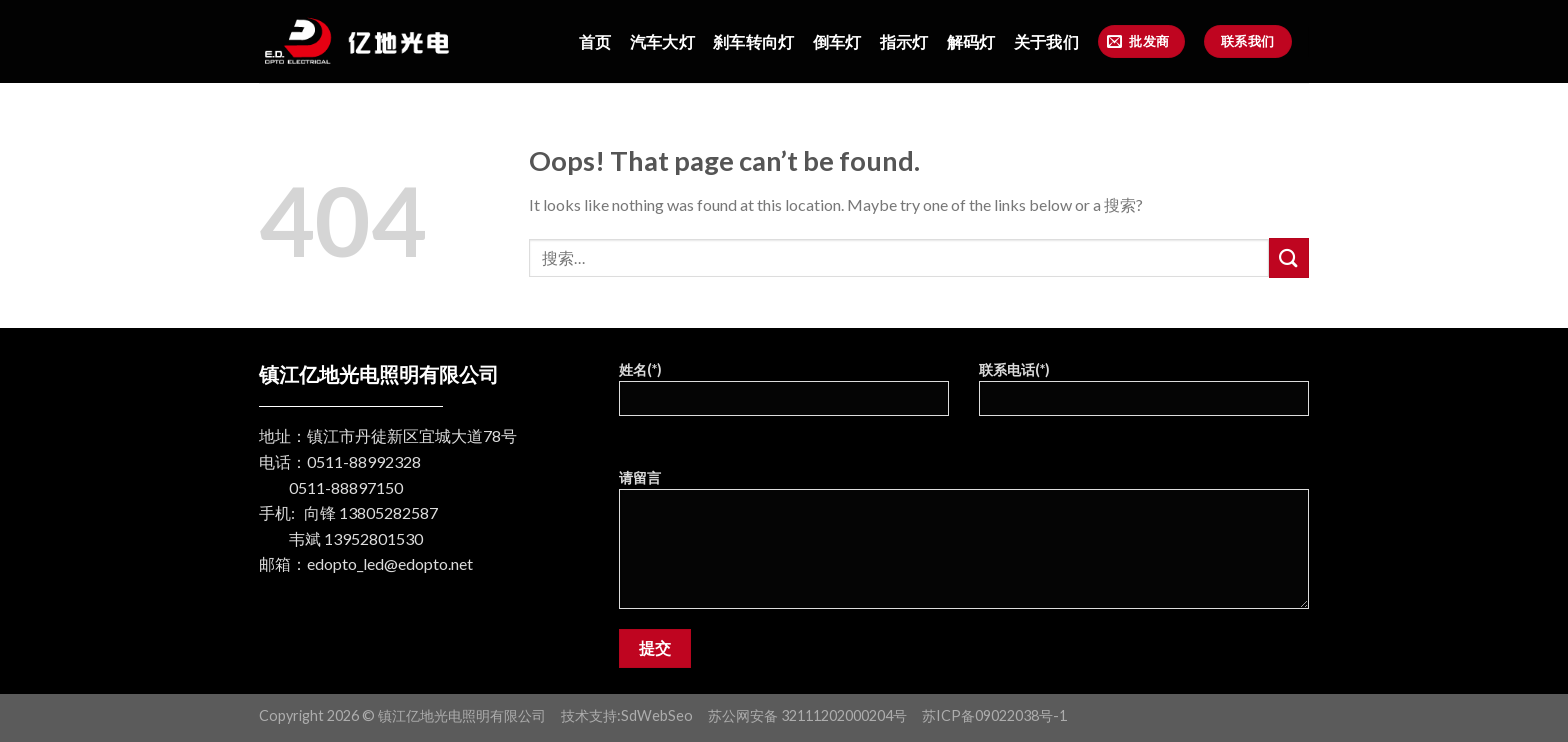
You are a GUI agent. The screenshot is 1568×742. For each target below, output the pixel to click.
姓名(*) (784, 395)
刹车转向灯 (754, 41)
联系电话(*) (1144, 395)
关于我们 (1046, 41)
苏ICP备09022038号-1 (994, 715)
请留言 (964, 546)
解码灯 (971, 41)
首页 (595, 41)
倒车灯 (837, 41)
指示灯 (904, 41)
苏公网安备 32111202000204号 (807, 715)
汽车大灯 (662, 41)
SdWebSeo (657, 715)
